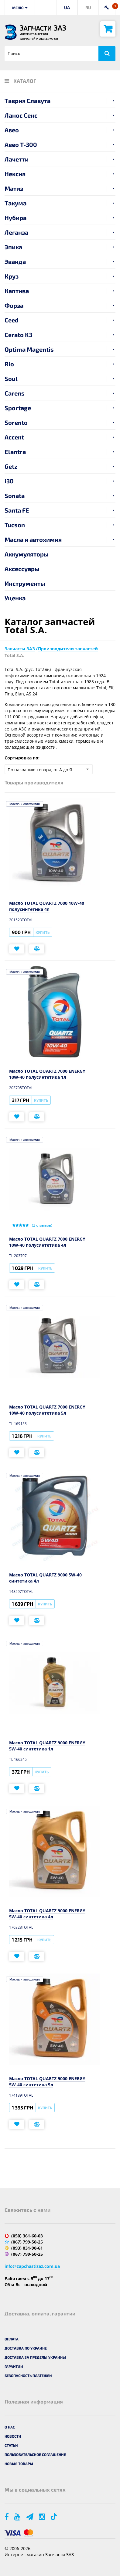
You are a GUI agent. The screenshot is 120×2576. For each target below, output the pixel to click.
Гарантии (14, 2366)
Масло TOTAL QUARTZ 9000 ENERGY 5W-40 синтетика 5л (47, 2081)
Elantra (15, 451)
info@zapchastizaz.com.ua (32, 2266)
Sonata (15, 495)
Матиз (14, 188)
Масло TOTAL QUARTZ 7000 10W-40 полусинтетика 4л (46, 906)
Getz (11, 466)
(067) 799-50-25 (27, 2242)
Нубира (15, 217)
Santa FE (17, 510)
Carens (15, 393)
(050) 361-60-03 (27, 2236)
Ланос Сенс (21, 115)
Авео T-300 (21, 144)
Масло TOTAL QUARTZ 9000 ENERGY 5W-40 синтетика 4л (47, 1914)
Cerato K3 (18, 334)
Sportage (18, 407)
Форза (14, 305)
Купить (43, 932)
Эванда (15, 261)
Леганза (16, 232)
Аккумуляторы (27, 554)
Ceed (12, 320)
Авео (12, 129)
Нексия (15, 173)
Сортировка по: (22, 758)
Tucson (15, 524)
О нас (10, 2427)
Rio (9, 364)
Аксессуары (22, 568)
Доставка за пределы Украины (35, 2357)
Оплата (12, 2339)
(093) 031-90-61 (27, 2248)
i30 (9, 481)
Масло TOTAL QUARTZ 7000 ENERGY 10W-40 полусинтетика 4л (47, 1242)
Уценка (15, 598)
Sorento (16, 422)
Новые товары (19, 2463)
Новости (13, 2436)
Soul (11, 378)
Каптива (17, 290)
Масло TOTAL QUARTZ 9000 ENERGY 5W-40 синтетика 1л (47, 1746)
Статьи (11, 2445)
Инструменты (25, 583)
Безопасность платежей (28, 2375)
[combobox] (49, 769)
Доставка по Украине (26, 2348)
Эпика (13, 246)
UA (67, 7)
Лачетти (17, 159)
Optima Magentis (29, 349)
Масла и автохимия (33, 539)
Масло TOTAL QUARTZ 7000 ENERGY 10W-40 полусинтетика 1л (47, 1074)
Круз (12, 276)
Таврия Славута (27, 100)
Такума (15, 203)
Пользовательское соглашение (35, 2454)
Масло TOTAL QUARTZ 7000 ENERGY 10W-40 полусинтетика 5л (47, 1410)
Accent (14, 437)
